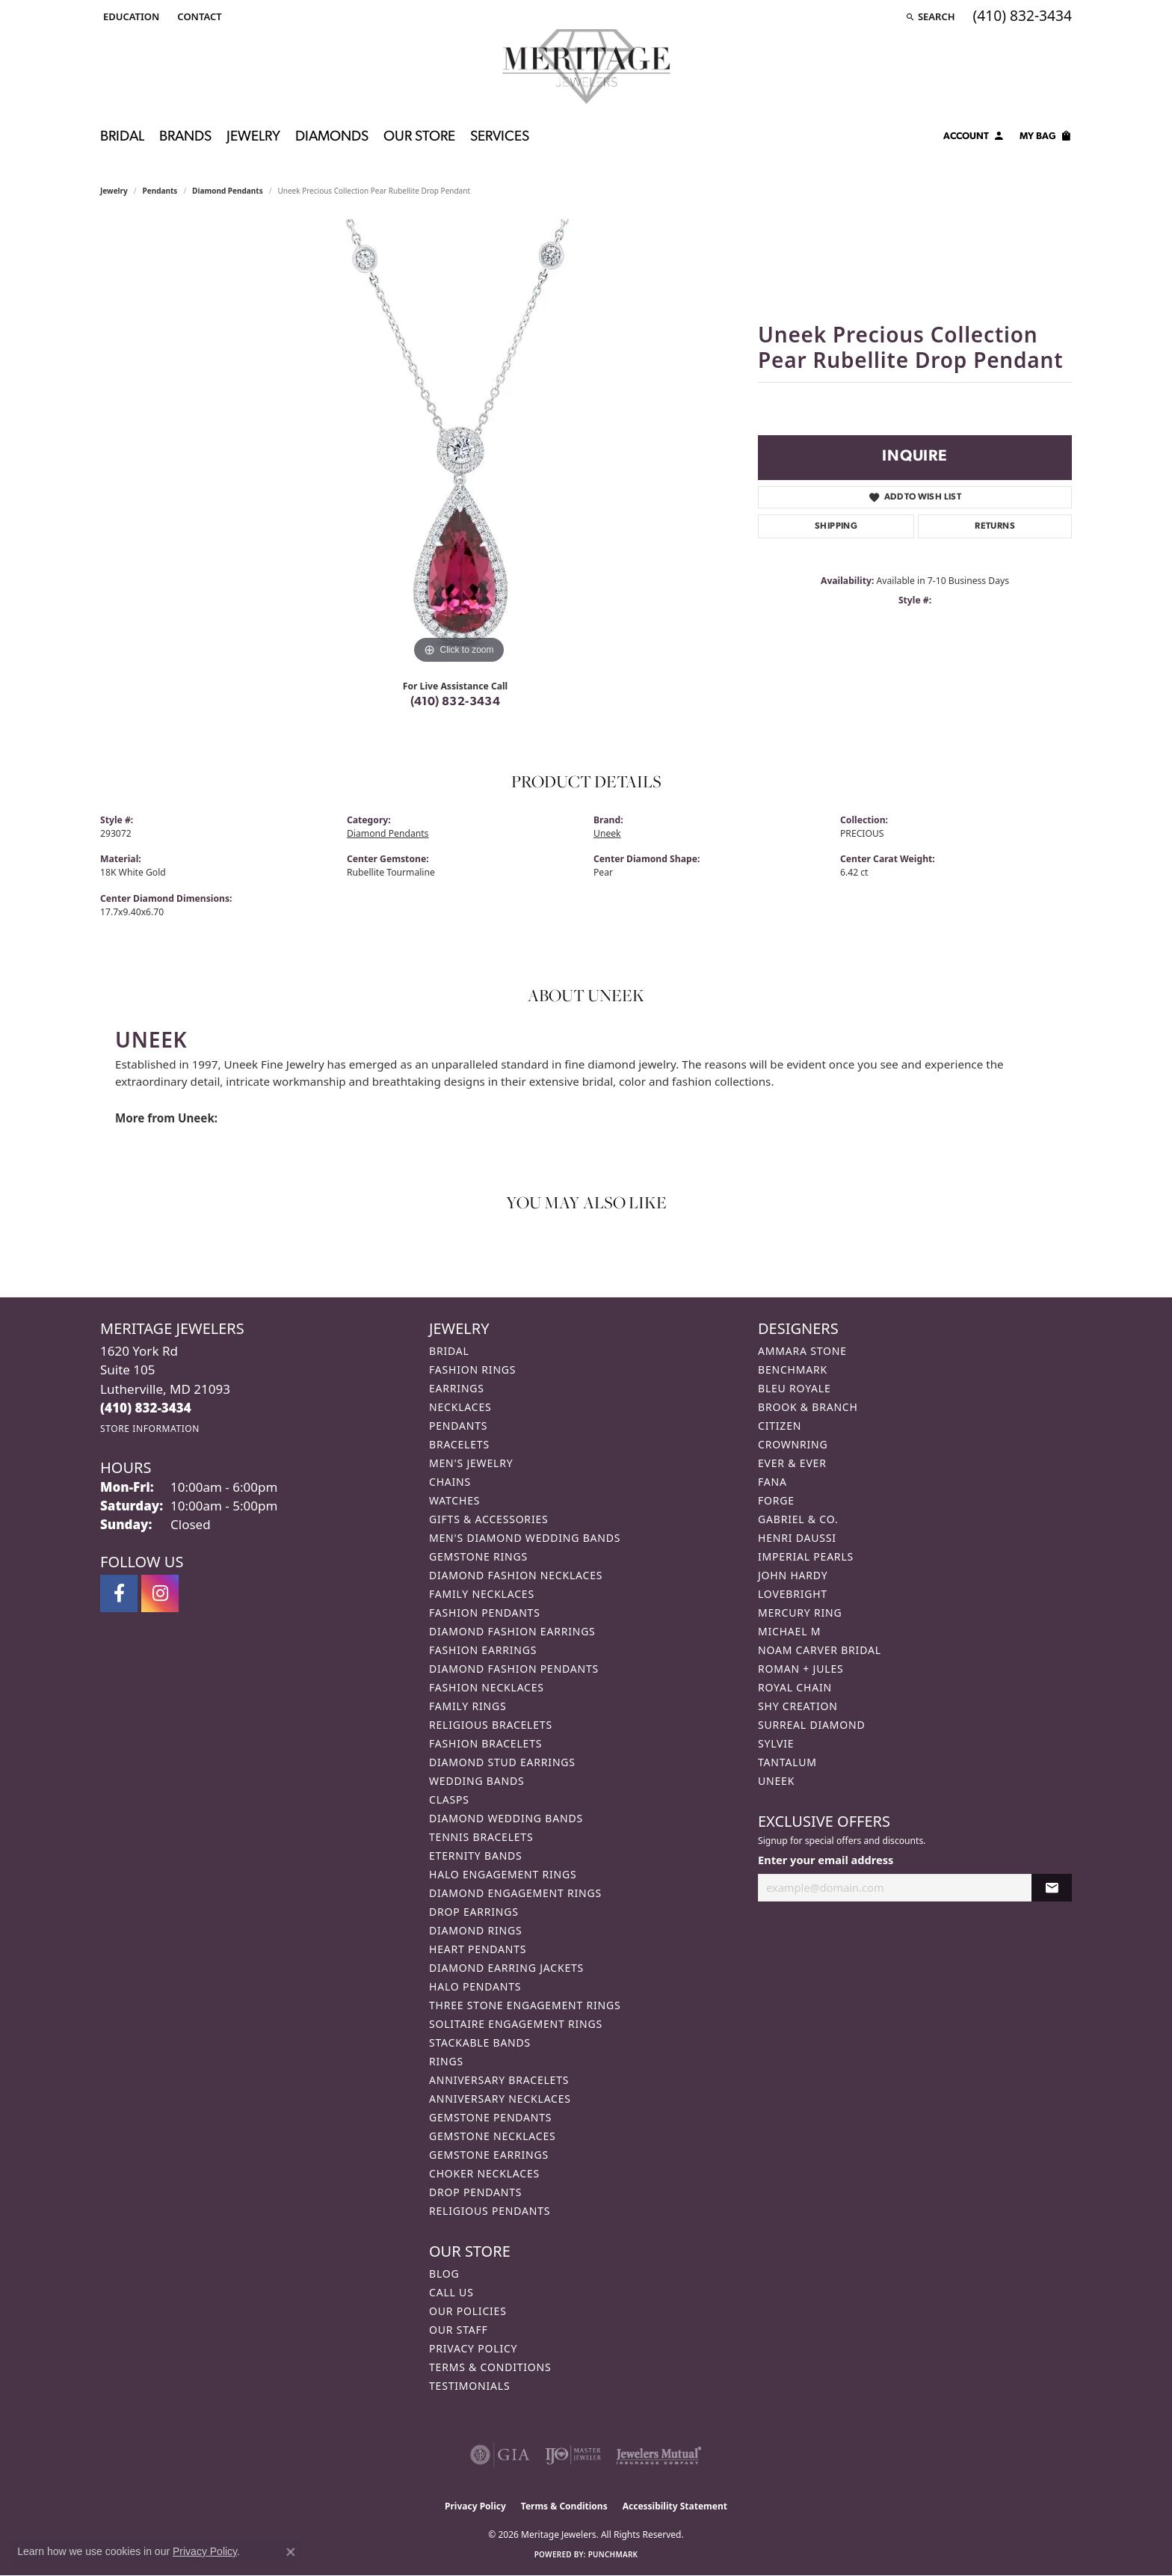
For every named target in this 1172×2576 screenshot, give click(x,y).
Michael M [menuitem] (789, 1631)
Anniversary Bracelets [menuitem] (499, 2080)
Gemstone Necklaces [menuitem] (492, 2136)
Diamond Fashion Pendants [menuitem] (514, 1669)
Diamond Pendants (227, 190)
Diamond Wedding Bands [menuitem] (506, 1818)
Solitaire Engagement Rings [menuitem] (515, 2024)
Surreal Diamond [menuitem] (811, 1725)
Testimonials (469, 2386)
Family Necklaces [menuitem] (481, 1594)
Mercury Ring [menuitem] (800, 1612)
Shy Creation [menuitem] (798, 1706)
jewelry (114, 190)
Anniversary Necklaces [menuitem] (500, 2098)
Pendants (160, 190)
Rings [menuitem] (446, 2061)
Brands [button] (185, 137)
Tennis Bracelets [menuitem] (481, 1837)
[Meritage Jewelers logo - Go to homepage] (586, 66)
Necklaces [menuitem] (460, 1407)
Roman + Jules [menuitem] (800, 1669)
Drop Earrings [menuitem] (474, 1912)
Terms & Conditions (490, 2367)
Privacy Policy (473, 2348)
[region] (459, 443)
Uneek (607, 833)
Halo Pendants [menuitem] (475, 1986)
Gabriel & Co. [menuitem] (798, 1519)
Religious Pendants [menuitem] (489, 2211)
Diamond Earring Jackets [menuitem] (506, 1968)
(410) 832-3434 (455, 702)
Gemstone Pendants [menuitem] (490, 2117)
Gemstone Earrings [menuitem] (489, 2155)
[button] (129, 16)
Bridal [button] (122, 137)
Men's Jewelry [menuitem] (471, 1463)
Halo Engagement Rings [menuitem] (503, 1874)
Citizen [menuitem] (779, 1425)
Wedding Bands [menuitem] (476, 1781)
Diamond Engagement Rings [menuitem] (515, 1893)
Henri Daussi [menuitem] (797, 1538)
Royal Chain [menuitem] (795, 1687)
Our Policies (468, 2311)
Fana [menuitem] (772, 1482)
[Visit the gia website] (500, 2455)
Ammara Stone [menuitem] (802, 1351)
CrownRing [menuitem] (793, 1444)
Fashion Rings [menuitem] (472, 1369)
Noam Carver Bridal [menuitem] (819, 1650)
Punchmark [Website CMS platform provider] (613, 2554)
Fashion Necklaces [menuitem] (486, 1687)
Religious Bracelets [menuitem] (490, 1725)
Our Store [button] (419, 137)
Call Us (451, 2292)
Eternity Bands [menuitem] (475, 1855)
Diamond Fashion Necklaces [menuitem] (515, 1575)
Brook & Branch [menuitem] (808, 1407)
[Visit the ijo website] (573, 2455)
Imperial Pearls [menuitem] (806, 1556)
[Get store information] (150, 1428)
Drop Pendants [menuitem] (475, 2192)
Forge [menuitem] (776, 1500)
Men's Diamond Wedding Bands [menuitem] (524, 1538)
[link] (197, 16)
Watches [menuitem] (454, 1500)
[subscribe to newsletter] (1051, 1888)
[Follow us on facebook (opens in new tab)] (119, 1593)
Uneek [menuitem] (776, 1781)
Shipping (836, 526)
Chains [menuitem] (450, 1482)
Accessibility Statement (675, 2506)
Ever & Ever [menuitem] (792, 1463)
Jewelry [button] (253, 137)
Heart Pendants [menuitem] (477, 1949)
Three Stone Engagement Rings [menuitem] (524, 2005)
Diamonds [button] (331, 137)
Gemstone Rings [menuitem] (478, 1556)
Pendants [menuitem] (458, 1425)
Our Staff (458, 2330)
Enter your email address (825, 1859)
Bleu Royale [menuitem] (794, 1388)
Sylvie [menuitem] (776, 1743)
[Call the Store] (145, 1407)
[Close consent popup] (290, 2552)
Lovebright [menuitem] (792, 1594)
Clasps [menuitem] (449, 1799)
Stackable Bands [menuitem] (480, 2042)
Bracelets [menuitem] (459, 1444)
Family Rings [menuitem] (467, 1706)
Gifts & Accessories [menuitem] (489, 1519)
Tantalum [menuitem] (787, 1762)
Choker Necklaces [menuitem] (484, 2173)
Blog (444, 2273)
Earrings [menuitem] (456, 1388)
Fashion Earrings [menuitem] (483, 1650)
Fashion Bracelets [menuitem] (485, 1743)
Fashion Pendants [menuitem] (484, 1612)
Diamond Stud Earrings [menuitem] (502, 1762)
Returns (995, 526)
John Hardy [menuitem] (792, 1575)
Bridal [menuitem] (449, 1351)
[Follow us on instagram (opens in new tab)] (160, 1593)
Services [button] (499, 137)
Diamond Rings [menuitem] (475, 1930)
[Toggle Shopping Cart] (1046, 138)
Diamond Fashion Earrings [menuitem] (512, 1631)
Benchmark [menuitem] (792, 1369)
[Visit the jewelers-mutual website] (659, 2455)
